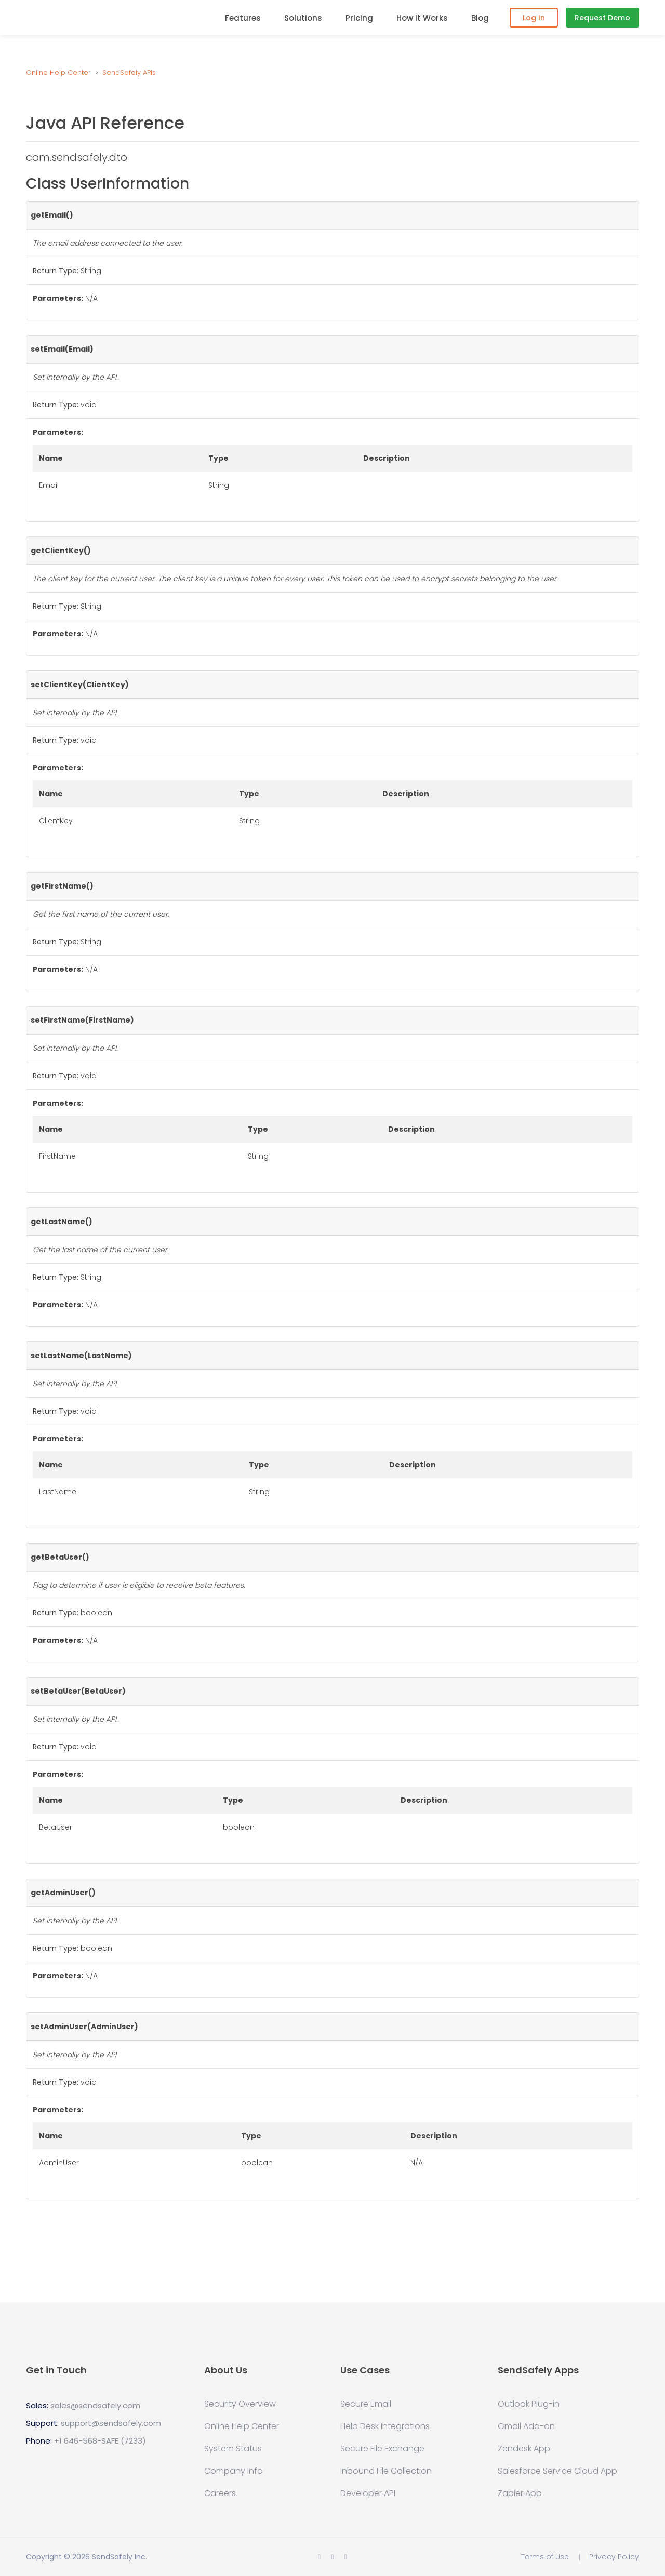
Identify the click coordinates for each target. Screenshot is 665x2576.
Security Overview (240, 2404)
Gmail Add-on (526, 2426)
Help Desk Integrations (385, 2426)
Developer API (367, 2493)
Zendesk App (524, 2449)
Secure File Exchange (382, 2449)
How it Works (422, 17)
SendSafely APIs (129, 72)
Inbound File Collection (386, 2471)
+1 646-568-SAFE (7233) (100, 2440)
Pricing (359, 17)
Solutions (303, 17)
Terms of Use (545, 2557)
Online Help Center (58, 72)
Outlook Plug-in (529, 2404)
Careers (220, 2493)
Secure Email (365, 2404)
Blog (480, 17)
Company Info (233, 2471)
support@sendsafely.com (111, 2423)
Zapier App (520, 2493)
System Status (233, 2449)
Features (243, 17)
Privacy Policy (614, 2557)
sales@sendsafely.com (95, 2405)
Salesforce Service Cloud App (557, 2471)
